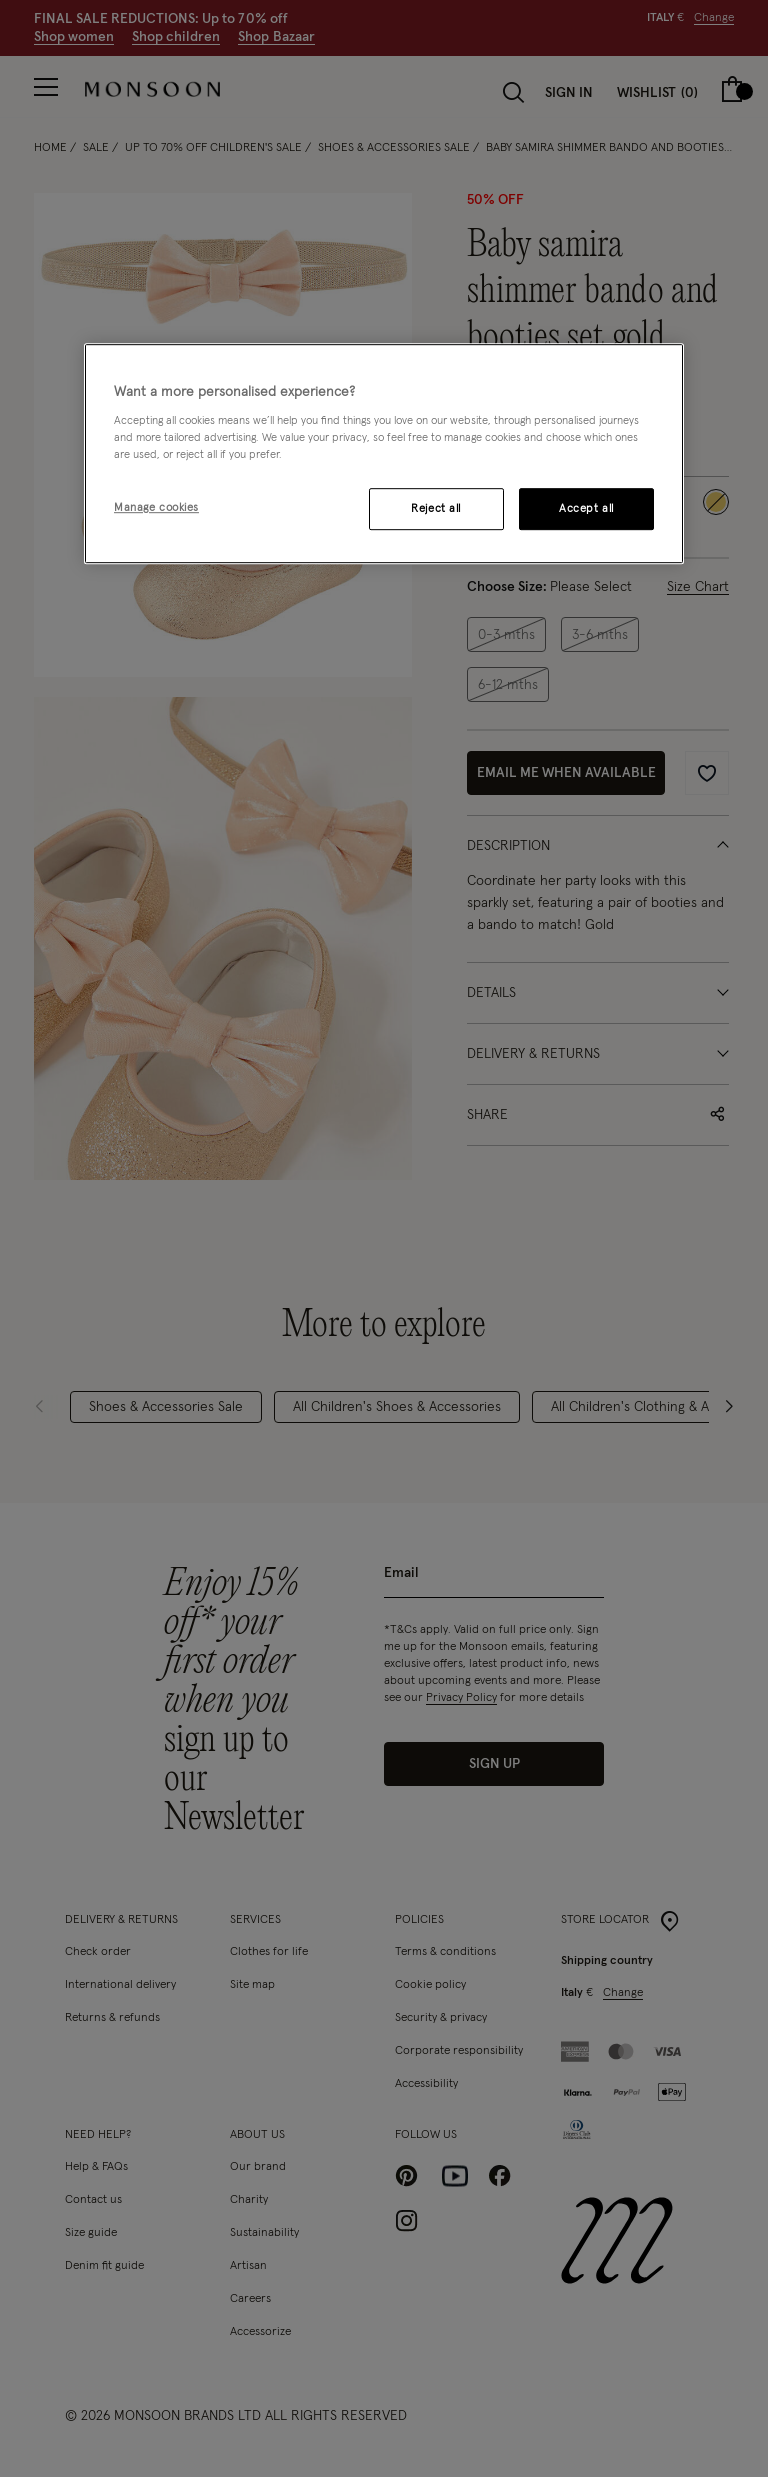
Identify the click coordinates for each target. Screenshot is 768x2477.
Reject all (436, 509)
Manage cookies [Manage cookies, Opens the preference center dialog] (156, 508)
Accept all (586, 509)
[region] (384, 454)
